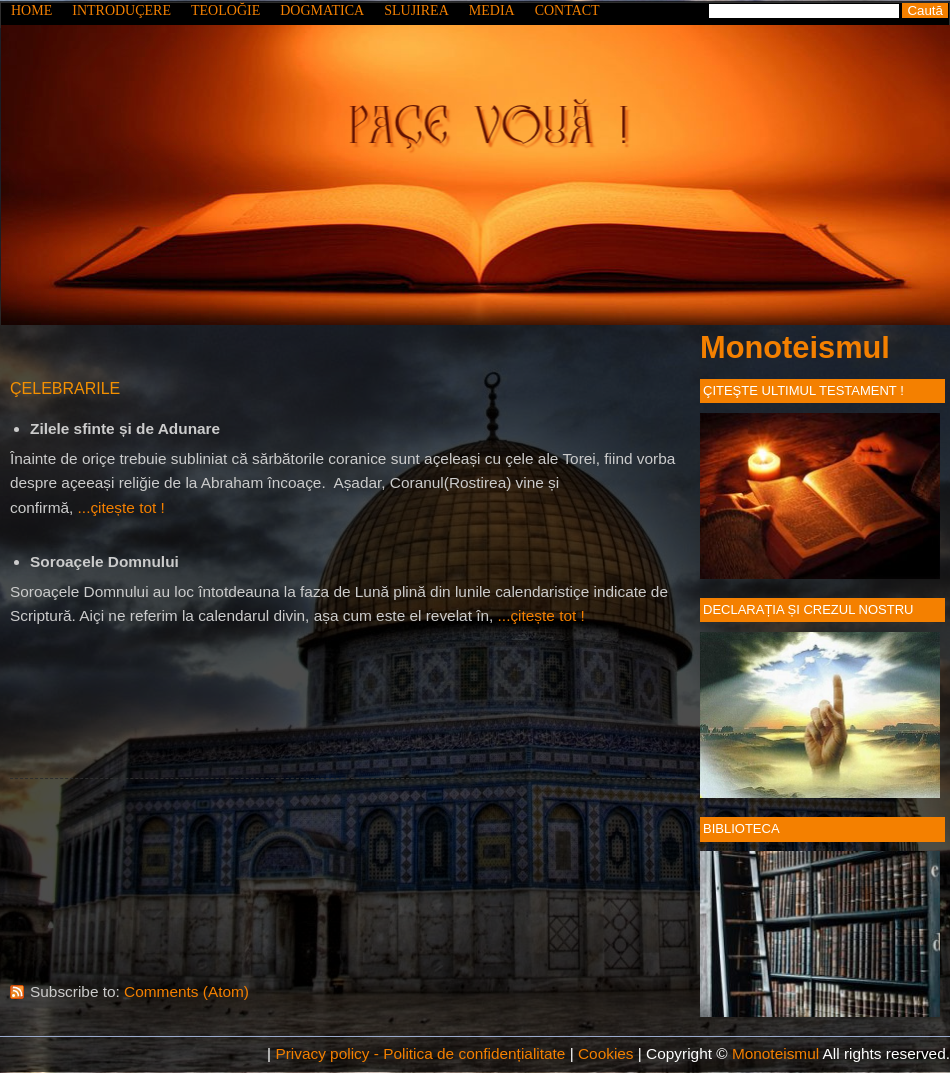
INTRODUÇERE (121, 10)
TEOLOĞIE (225, 10)
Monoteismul (795, 347)
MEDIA (492, 10)
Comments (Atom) (186, 991)
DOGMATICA (322, 10)
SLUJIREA (416, 10)
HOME (31, 10)
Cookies (606, 1053)
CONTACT (567, 10)
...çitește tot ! (121, 507)
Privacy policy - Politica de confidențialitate (420, 1053)
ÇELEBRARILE (65, 388)
